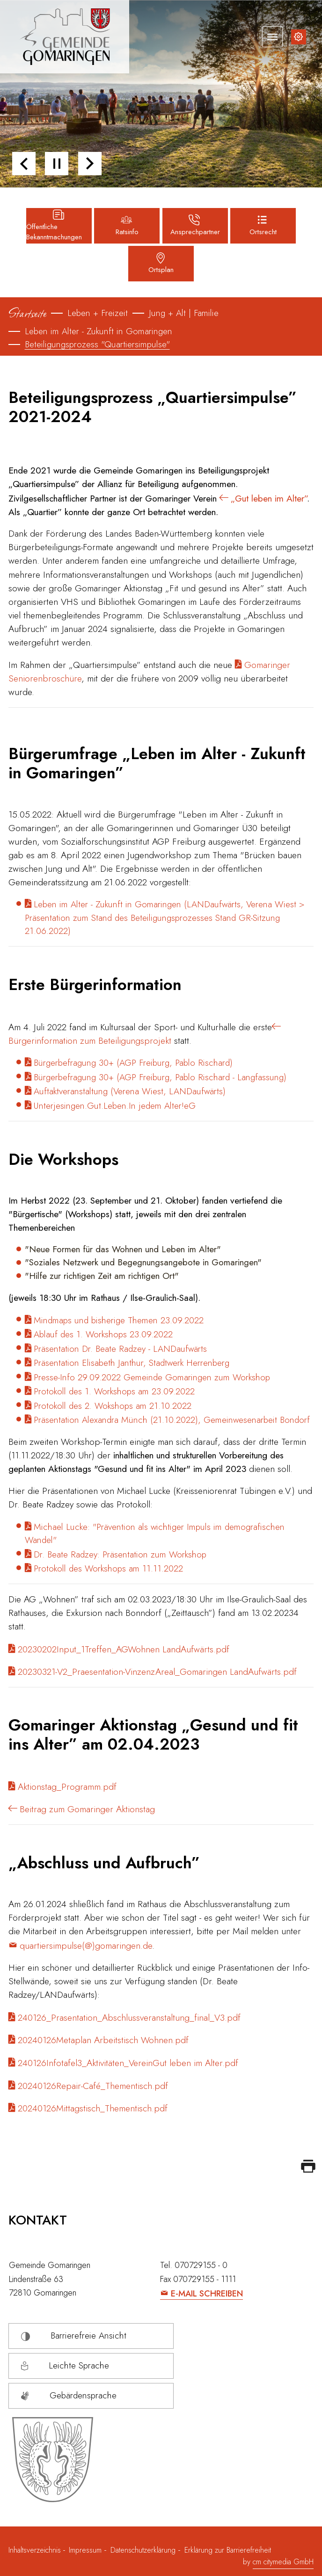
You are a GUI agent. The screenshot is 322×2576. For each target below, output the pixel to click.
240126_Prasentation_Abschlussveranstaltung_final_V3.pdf (129, 2017)
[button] (24, 163)
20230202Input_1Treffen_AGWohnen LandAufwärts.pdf (123, 1649)
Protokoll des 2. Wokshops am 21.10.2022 (112, 1405)
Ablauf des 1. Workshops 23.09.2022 (103, 1334)
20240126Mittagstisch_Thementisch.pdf (93, 2108)
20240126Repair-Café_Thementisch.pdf (93, 2085)
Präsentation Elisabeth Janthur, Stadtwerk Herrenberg (131, 1362)
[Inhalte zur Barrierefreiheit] (298, 36)
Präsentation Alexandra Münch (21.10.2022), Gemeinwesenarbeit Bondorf (172, 1420)
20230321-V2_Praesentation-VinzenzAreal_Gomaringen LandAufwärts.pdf (157, 1671)
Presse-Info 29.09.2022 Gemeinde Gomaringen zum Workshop (152, 1377)
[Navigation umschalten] (272, 36)
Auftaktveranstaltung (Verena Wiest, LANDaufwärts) (130, 1091)
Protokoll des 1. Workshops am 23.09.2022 (114, 1391)
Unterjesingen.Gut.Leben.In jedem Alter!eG (115, 1105)
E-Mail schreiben (207, 2294)
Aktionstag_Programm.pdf (67, 1786)
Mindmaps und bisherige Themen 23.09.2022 (119, 1320)
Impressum (85, 2550)
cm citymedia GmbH (283, 2561)
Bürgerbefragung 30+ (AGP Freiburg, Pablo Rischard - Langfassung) (160, 1077)
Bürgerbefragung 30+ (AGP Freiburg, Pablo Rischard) (133, 1062)
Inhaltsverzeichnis (35, 2550)
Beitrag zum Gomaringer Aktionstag (87, 1808)
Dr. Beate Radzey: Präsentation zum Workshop (120, 1554)
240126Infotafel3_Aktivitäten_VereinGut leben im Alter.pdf (128, 2062)
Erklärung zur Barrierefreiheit (227, 2550)
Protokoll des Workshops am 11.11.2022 (108, 1568)
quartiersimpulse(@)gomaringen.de (86, 1945)
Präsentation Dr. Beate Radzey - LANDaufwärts (120, 1348)
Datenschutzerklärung (143, 2550)
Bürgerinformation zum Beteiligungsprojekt (91, 1040)
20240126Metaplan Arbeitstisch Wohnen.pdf (103, 2039)
